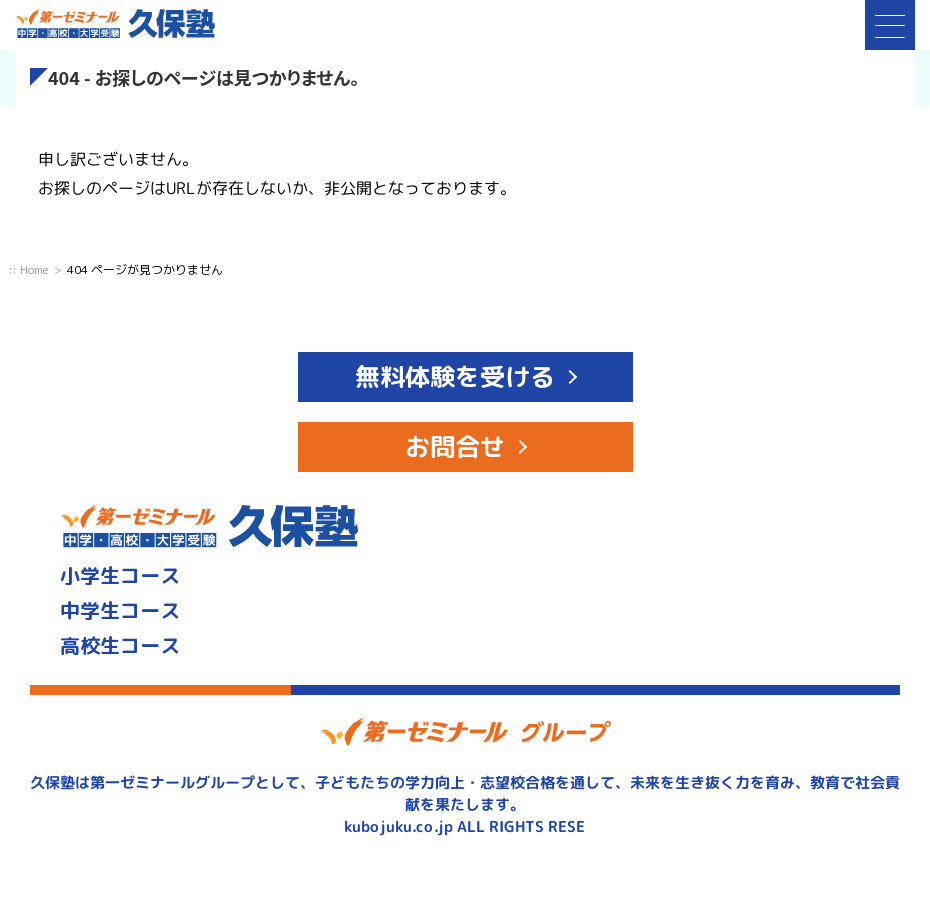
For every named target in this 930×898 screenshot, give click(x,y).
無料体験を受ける (455, 376)
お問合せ (455, 446)
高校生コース (120, 645)
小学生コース (120, 575)
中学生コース (120, 610)
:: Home (28, 269)
